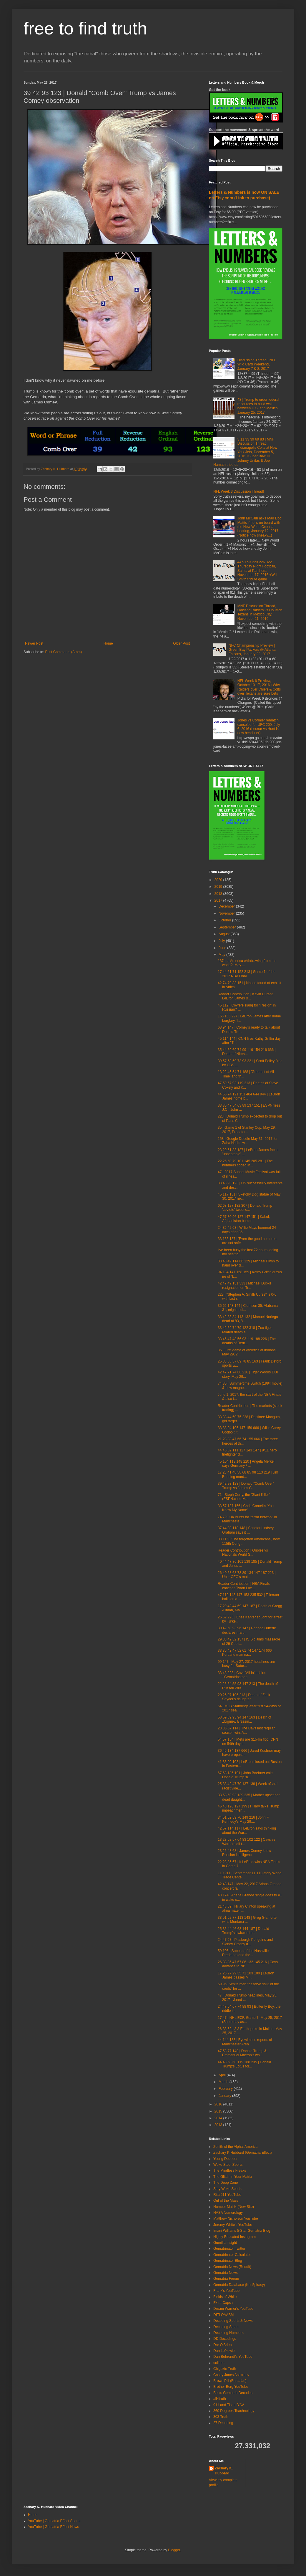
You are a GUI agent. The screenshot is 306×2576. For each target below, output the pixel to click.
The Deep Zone (225, 2183)
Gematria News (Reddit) (232, 2267)
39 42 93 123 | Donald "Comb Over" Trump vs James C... (246, 1485)
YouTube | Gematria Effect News (53, 2527)
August (225, 934)
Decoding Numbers (228, 2333)
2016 (218, 2104)
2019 (218, 887)
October (225, 920)
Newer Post (34, 643)
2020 (218, 880)
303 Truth (220, 2417)
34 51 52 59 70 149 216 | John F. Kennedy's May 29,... (243, 1819)
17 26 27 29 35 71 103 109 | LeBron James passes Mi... (246, 1975)
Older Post (181, 643)
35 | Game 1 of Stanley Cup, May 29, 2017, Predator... (247, 1129)
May (222, 955)
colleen (218, 2363)
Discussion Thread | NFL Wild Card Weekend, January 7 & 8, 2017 (256, 364)
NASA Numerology (228, 2213)
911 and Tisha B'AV (228, 2405)
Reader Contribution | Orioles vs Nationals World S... (243, 1552)
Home (108, 643)
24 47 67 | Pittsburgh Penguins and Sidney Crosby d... (245, 1942)
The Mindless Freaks (229, 2170)
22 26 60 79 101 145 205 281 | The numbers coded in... (245, 1163)
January (225, 2096)
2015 (218, 2111)
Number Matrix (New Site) (233, 2207)
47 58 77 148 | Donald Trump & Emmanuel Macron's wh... (242, 2053)
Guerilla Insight (225, 2243)
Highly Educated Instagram (234, 2237)
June (223, 948)
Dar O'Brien (222, 2345)
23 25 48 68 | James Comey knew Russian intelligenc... (244, 1853)
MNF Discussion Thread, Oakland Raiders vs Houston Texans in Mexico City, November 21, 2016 (259, 612)
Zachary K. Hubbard (224, 2470)
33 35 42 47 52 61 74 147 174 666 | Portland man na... (246, 1652)
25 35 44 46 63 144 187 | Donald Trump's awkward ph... (243, 1931)
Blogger (174, 2550)
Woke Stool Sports (227, 2165)
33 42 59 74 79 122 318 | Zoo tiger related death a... (245, 1330)
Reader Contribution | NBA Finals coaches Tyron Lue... (244, 1586)
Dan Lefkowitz (224, 2351)
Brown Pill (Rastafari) (230, 2381)
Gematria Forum (226, 2279)
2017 (218, 900)
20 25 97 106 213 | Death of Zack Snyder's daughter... (244, 1697)
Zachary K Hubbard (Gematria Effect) (242, 2152)
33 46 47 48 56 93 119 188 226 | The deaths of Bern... (247, 1341)
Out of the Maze (225, 2200)
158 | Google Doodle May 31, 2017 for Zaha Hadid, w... (247, 1141)
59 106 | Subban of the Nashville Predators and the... (243, 1953)
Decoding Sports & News (232, 2321)
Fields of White (225, 2297)
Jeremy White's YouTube (232, 2225)
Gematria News (225, 2273)
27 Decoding (223, 2423)
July (222, 941)
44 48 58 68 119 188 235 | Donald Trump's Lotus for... (244, 2064)
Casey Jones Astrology (231, 2375)
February (226, 2089)
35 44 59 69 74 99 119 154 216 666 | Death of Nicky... (247, 1052)
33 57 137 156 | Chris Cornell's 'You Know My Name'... (246, 1508)
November (227, 913)
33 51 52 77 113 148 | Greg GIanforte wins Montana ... (247, 1920)
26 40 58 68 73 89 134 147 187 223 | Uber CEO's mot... (247, 1575)
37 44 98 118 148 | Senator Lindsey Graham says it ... (246, 1530)
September (228, 927)
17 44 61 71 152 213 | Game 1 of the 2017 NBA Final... (246, 974)
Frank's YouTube (226, 2291)
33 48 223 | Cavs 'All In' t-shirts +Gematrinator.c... (242, 1675)
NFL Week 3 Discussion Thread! (238, 491)
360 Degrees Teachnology (233, 2411)
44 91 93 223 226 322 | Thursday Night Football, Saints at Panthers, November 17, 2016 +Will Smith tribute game (257, 570)
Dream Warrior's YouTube (233, 2309)
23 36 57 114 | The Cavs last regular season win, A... (246, 1730)
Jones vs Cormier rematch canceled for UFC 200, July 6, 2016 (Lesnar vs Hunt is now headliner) (258, 726)
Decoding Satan (225, 2327)
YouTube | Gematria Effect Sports (54, 2521)
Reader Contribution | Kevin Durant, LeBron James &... (246, 996)
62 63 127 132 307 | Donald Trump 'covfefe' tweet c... (245, 1207)
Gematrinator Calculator (232, 2255)
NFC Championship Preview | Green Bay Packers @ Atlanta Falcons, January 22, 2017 (252, 649)
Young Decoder (225, 2159)
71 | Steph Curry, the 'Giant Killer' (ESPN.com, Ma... (244, 1497)
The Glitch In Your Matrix (232, 2177)
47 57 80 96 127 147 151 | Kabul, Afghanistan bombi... (244, 1219)
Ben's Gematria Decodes (232, 2393)
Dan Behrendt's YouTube (232, 2357)
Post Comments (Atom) (63, 652)
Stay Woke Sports (227, 2189)
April (223, 2075)
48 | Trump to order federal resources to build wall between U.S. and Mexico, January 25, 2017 (258, 406)
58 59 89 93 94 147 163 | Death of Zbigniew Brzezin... (244, 1719)
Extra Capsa (223, 2303)
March (224, 2082)
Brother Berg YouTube (230, 2387)
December (227, 906)
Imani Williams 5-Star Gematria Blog (241, 2231)
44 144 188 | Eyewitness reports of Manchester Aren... (245, 2042)
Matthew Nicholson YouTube (235, 2218)
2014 (218, 2118)
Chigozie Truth (224, 2369)
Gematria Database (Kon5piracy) (239, 2285)
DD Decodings (224, 2339)
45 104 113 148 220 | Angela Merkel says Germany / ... (246, 1463)
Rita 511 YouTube (227, 2195)
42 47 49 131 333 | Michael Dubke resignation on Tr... (245, 1285)
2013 (218, 2125)
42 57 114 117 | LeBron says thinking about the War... (247, 1830)
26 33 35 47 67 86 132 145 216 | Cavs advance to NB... (248, 1964)
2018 (218, 894)
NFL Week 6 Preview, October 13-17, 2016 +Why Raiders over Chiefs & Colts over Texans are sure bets (259, 687)
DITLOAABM (223, 2315)
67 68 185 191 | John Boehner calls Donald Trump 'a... (245, 1775)
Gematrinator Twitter (229, 2248)
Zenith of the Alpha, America (235, 2147)
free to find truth (85, 28)
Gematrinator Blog (227, 2261)
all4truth (219, 2399)
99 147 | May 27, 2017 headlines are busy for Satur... (246, 1664)
